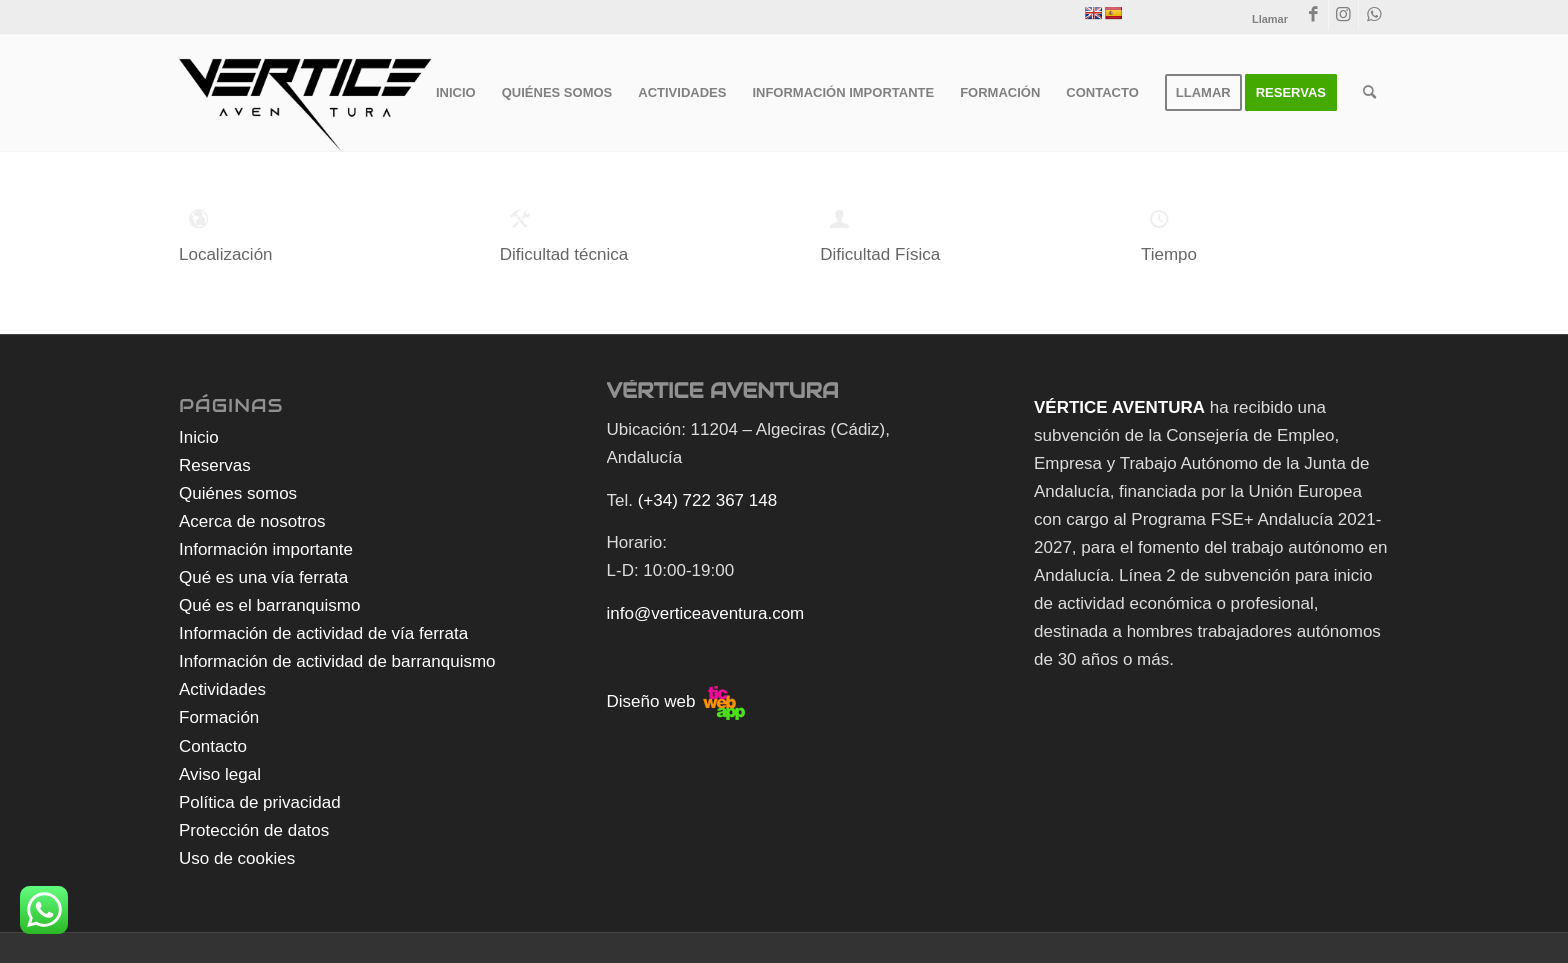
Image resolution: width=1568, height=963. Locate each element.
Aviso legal (220, 774)
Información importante (266, 549)
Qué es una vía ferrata (263, 577)
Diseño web (676, 701)
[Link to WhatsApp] (1374, 15)
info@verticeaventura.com (706, 613)
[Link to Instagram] (1343, 15)
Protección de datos (254, 830)
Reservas (215, 465)
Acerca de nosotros (252, 521)
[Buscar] (1369, 93)
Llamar (1270, 19)
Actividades (222, 689)
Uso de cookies (237, 858)
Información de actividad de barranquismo (337, 661)
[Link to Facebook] (1313, 15)
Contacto (213, 746)
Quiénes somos (238, 493)
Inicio (199, 437)
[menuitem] (456, 93)
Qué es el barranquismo (269, 605)
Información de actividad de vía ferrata (323, 633)
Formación (219, 717)
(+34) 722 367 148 (707, 500)
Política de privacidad (260, 802)
